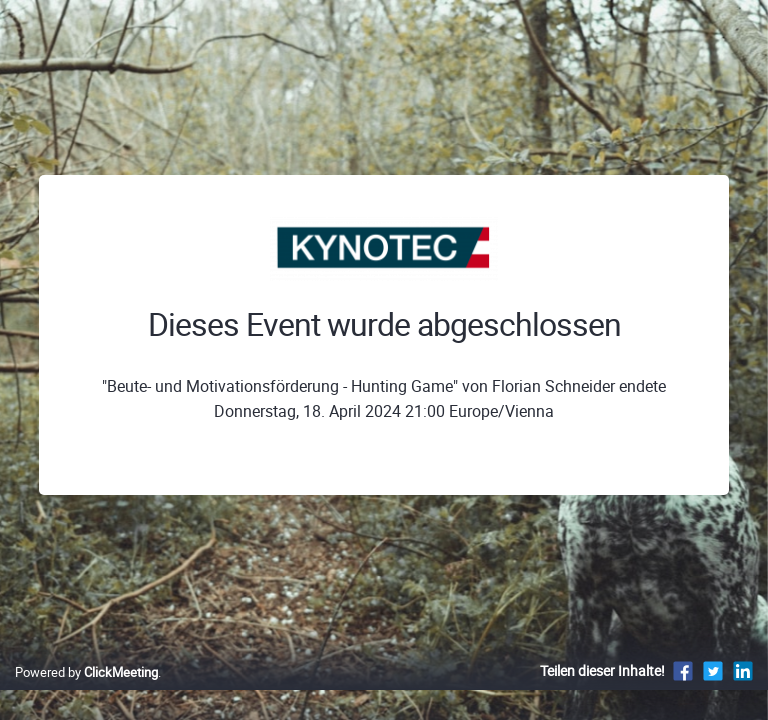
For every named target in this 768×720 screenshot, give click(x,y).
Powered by (86, 672)
